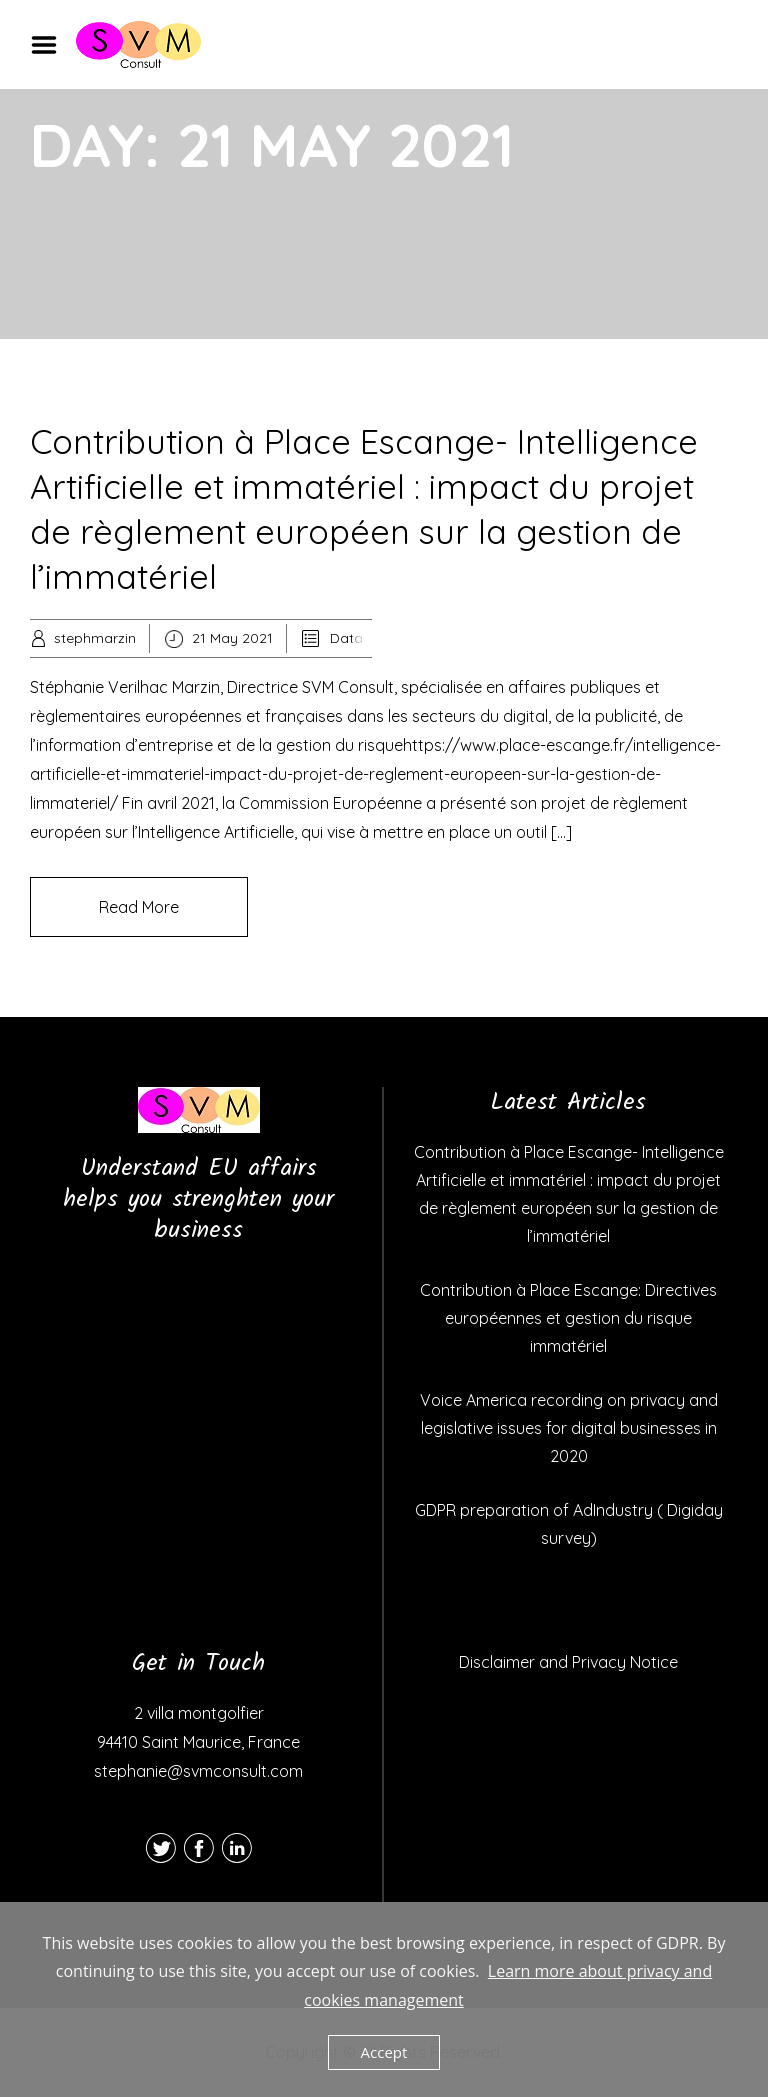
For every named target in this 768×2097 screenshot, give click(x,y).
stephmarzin (95, 638)
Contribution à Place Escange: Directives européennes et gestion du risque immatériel (568, 1318)
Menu (51, 45)
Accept (384, 2052)
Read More (139, 907)
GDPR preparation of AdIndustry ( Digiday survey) (569, 1524)
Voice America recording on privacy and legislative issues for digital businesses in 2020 (569, 1428)
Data (346, 638)
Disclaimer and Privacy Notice (568, 1662)
